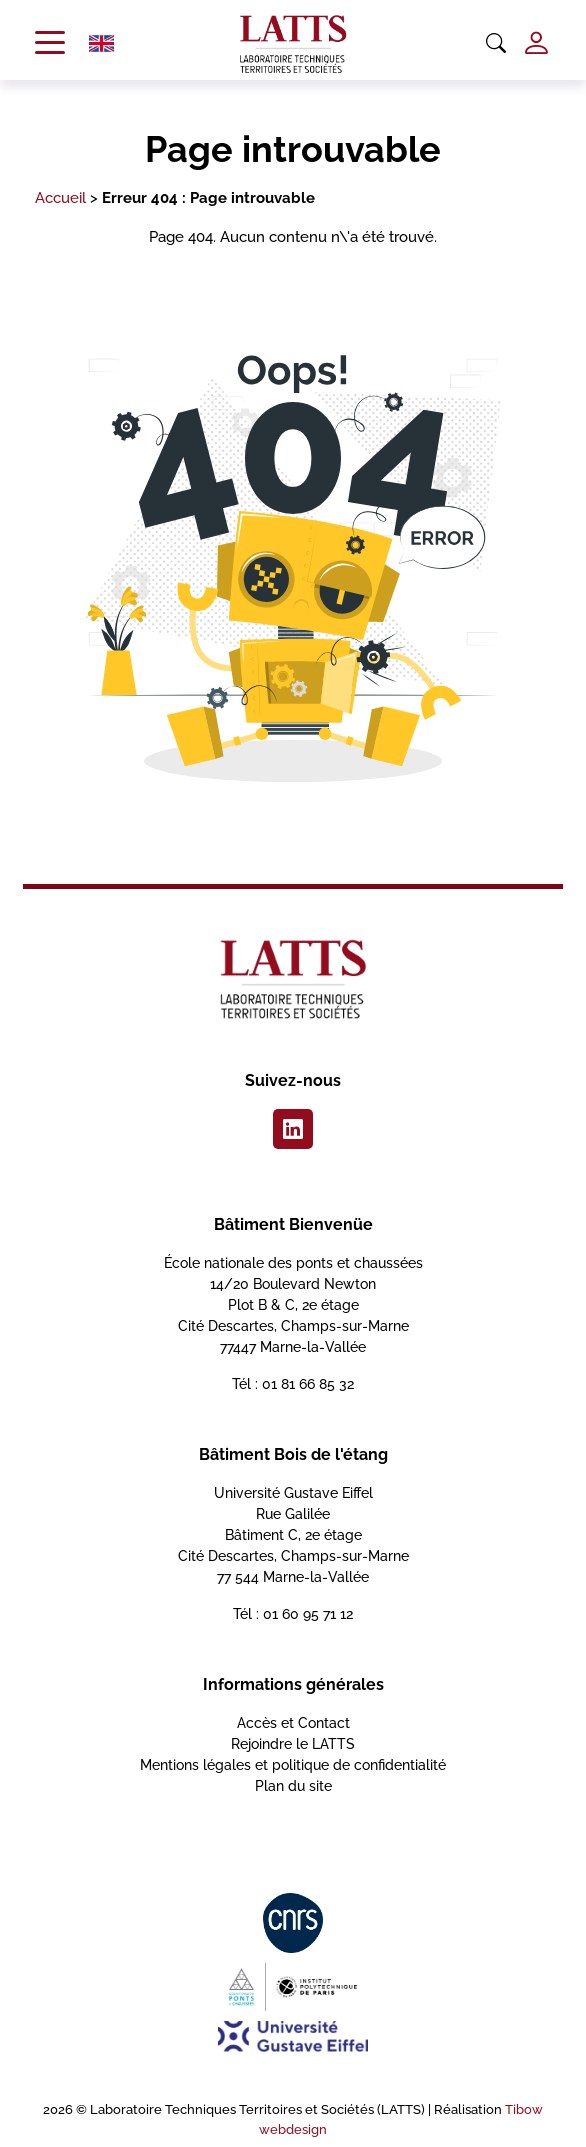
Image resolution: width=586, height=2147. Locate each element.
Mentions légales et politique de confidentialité (293, 1765)
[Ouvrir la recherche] (496, 44)
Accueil (60, 198)
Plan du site (293, 1786)
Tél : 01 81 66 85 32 (293, 1384)
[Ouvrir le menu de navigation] (50, 43)
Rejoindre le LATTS (293, 1744)
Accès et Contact (293, 1723)
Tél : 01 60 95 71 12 (293, 1614)
